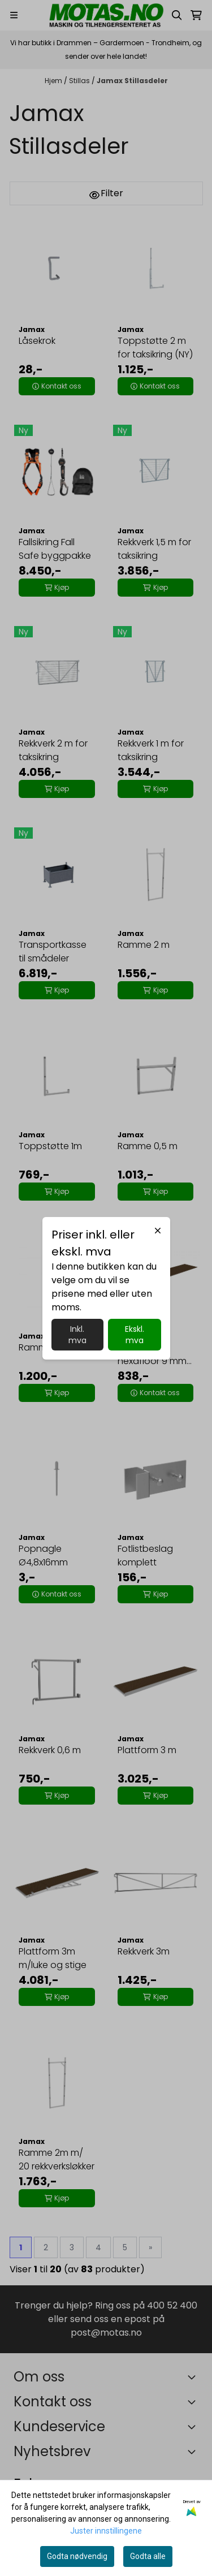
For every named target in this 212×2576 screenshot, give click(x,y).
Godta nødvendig (77, 2556)
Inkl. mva (77, 1334)
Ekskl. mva (134, 1334)
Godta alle (148, 2556)
